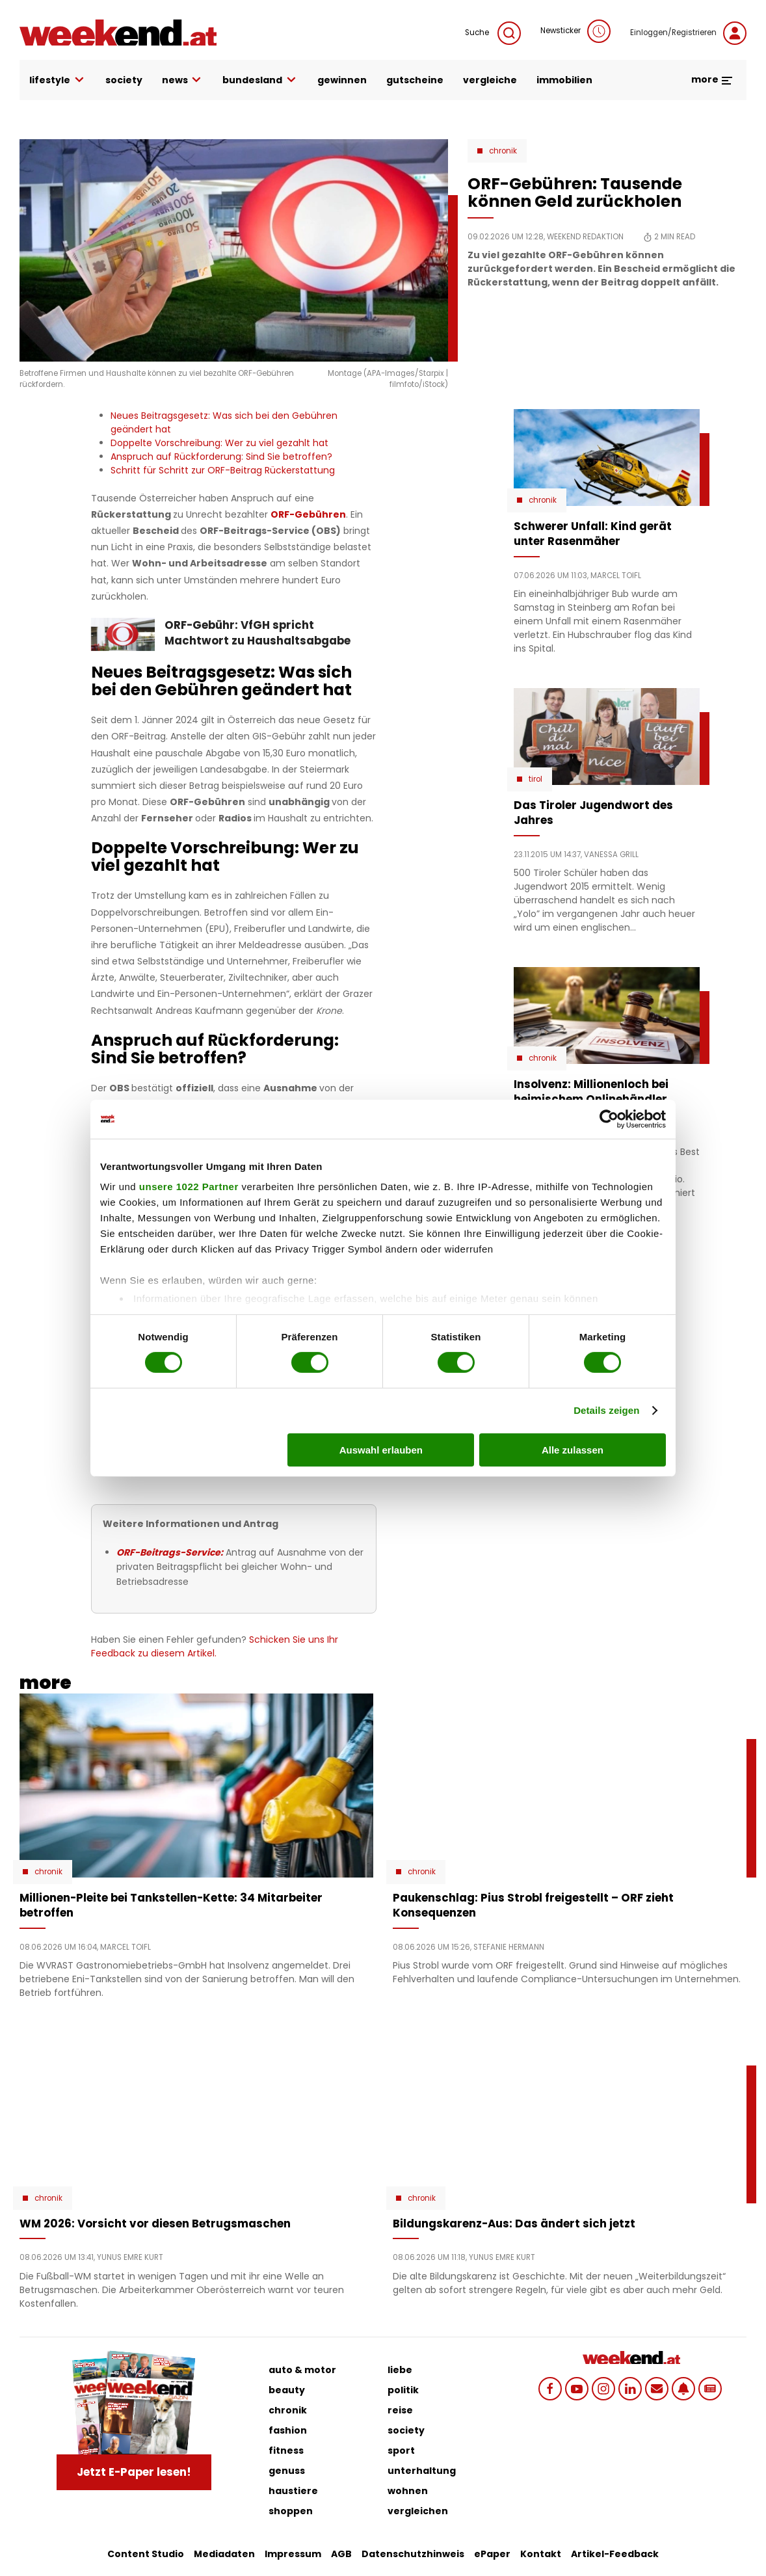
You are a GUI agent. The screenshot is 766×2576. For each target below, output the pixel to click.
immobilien (564, 79)
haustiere (293, 2490)
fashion (288, 2430)
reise (400, 2410)
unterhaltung (422, 2470)
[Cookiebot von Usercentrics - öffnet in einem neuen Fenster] (609, 1118)
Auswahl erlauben (381, 1449)
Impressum (293, 2553)
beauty (287, 2390)
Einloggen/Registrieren (688, 33)
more (712, 79)
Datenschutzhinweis (413, 2553)
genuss (287, 2470)
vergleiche (490, 79)
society (123, 79)
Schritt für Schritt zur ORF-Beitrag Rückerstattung (223, 470)
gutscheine (414, 79)
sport (401, 2450)
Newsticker (575, 31)
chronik (288, 2410)
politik (403, 2390)
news (183, 80)
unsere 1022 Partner (189, 1186)
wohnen (408, 2490)
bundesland (260, 80)
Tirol (535, 779)
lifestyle (57, 80)
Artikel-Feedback (615, 2553)
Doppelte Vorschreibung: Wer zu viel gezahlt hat (219, 442)
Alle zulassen (572, 1449)
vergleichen (418, 2510)
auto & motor (302, 2369)
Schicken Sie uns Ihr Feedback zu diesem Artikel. (214, 1646)
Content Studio (145, 2553)
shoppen (291, 2510)
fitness (286, 2450)
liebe (400, 2369)
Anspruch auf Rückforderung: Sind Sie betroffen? (221, 456)
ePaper (492, 2553)
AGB (341, 2553)
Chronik (503, 151)
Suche (493, 33)
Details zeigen (606, 1410)
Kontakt (540, 2553)
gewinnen (342, 79)
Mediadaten (224, 2553)
